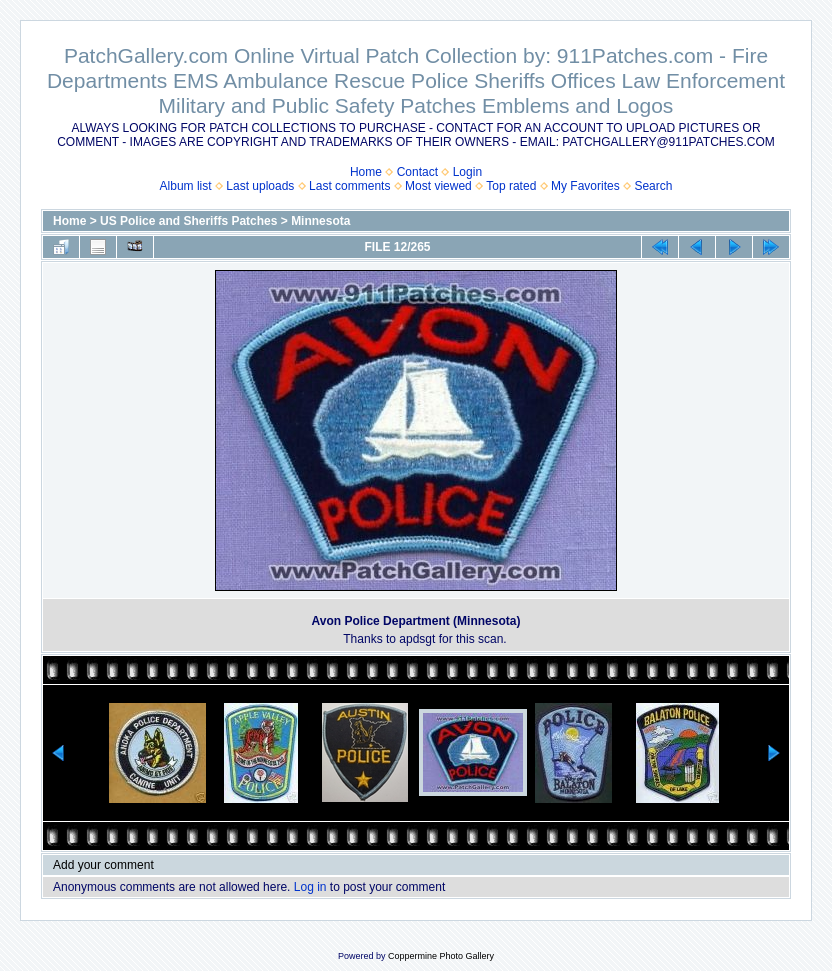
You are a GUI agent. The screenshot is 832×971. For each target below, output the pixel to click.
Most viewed (438, 186)
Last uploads (260, 186)
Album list (186, 186)
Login (467, 172)
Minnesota (320, 221)
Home (366, 172)
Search (653, 186)
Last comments (349, 186)
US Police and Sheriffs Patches (188, 221)
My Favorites (585, 186)
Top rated (511, 186)
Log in (310, 887)
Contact (417, 172)
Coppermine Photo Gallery (441, 956)
